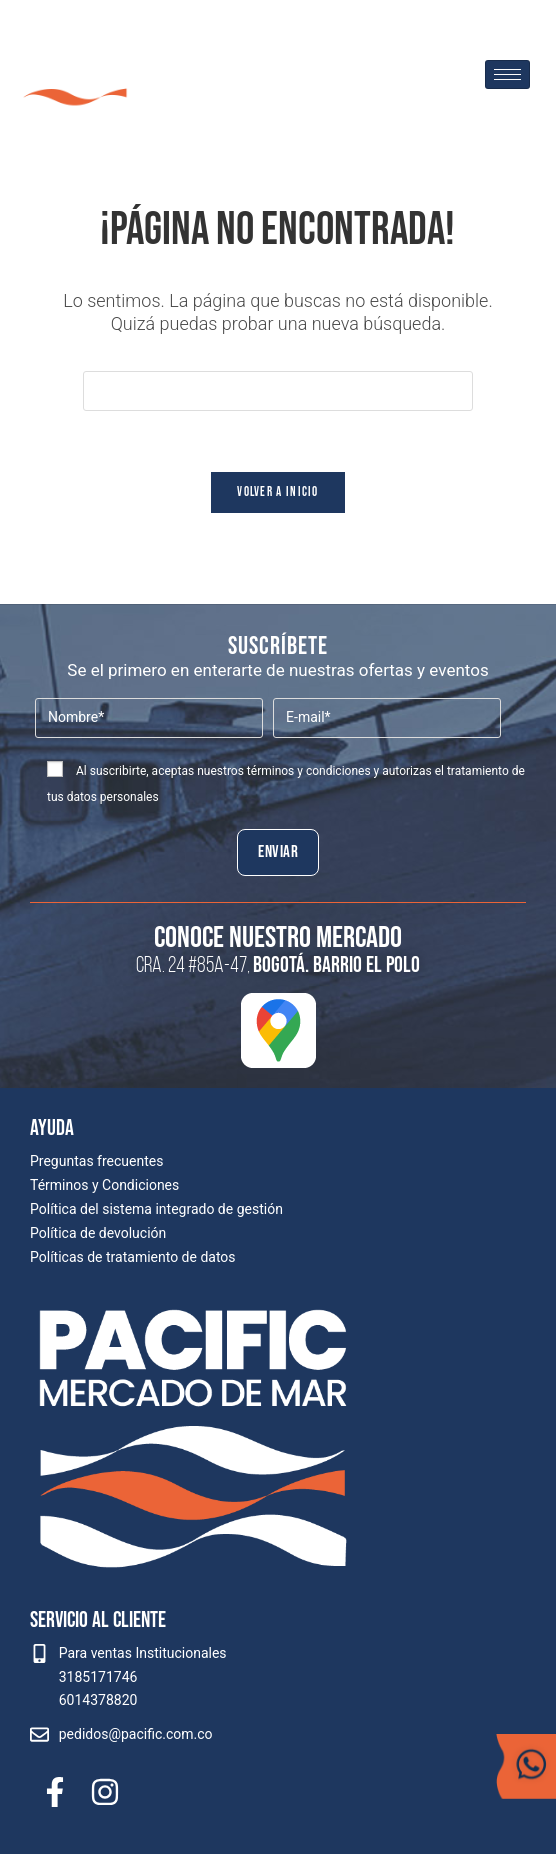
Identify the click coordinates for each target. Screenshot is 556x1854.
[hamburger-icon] (507, 74)
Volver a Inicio (278, 492)
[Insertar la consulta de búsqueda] (278, 391)
